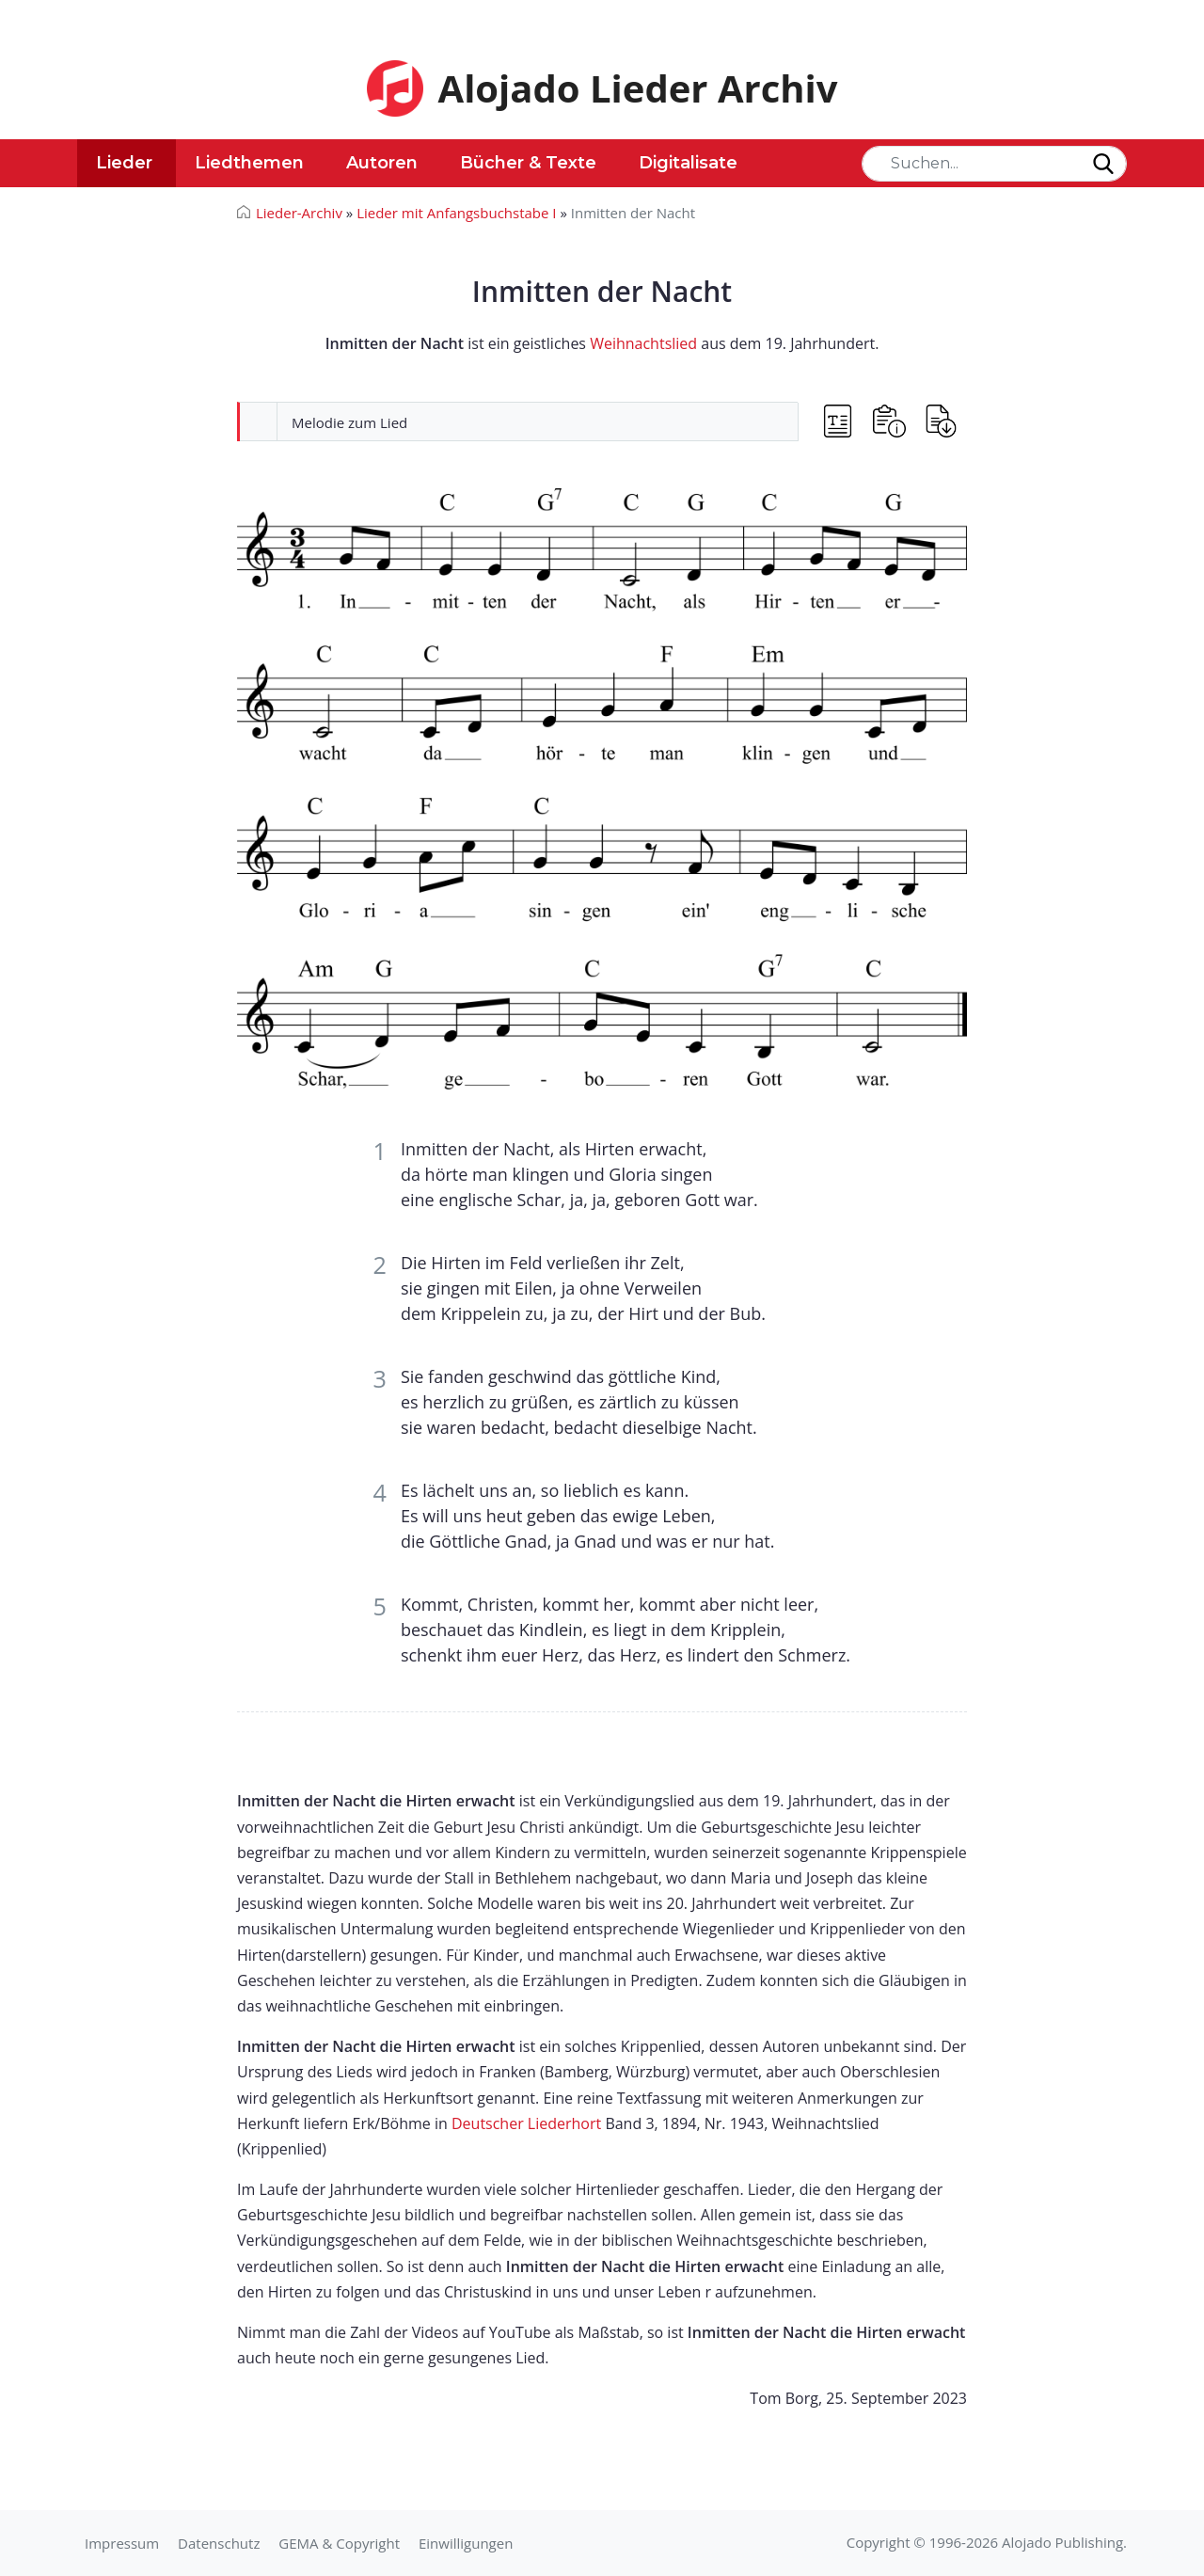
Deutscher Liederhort (526, 2123)
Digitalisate (688, 162)
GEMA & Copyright (339, 2543)
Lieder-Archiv (299, 212)
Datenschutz (219, 2543)
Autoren (382, 162)
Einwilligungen (466, 2543)
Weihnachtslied (643, 343)
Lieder (124, 162)
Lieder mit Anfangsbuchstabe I (456, 212)
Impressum (122, 2543)
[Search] (994, 164)
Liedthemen (249, 162)
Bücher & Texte (528, 162)
